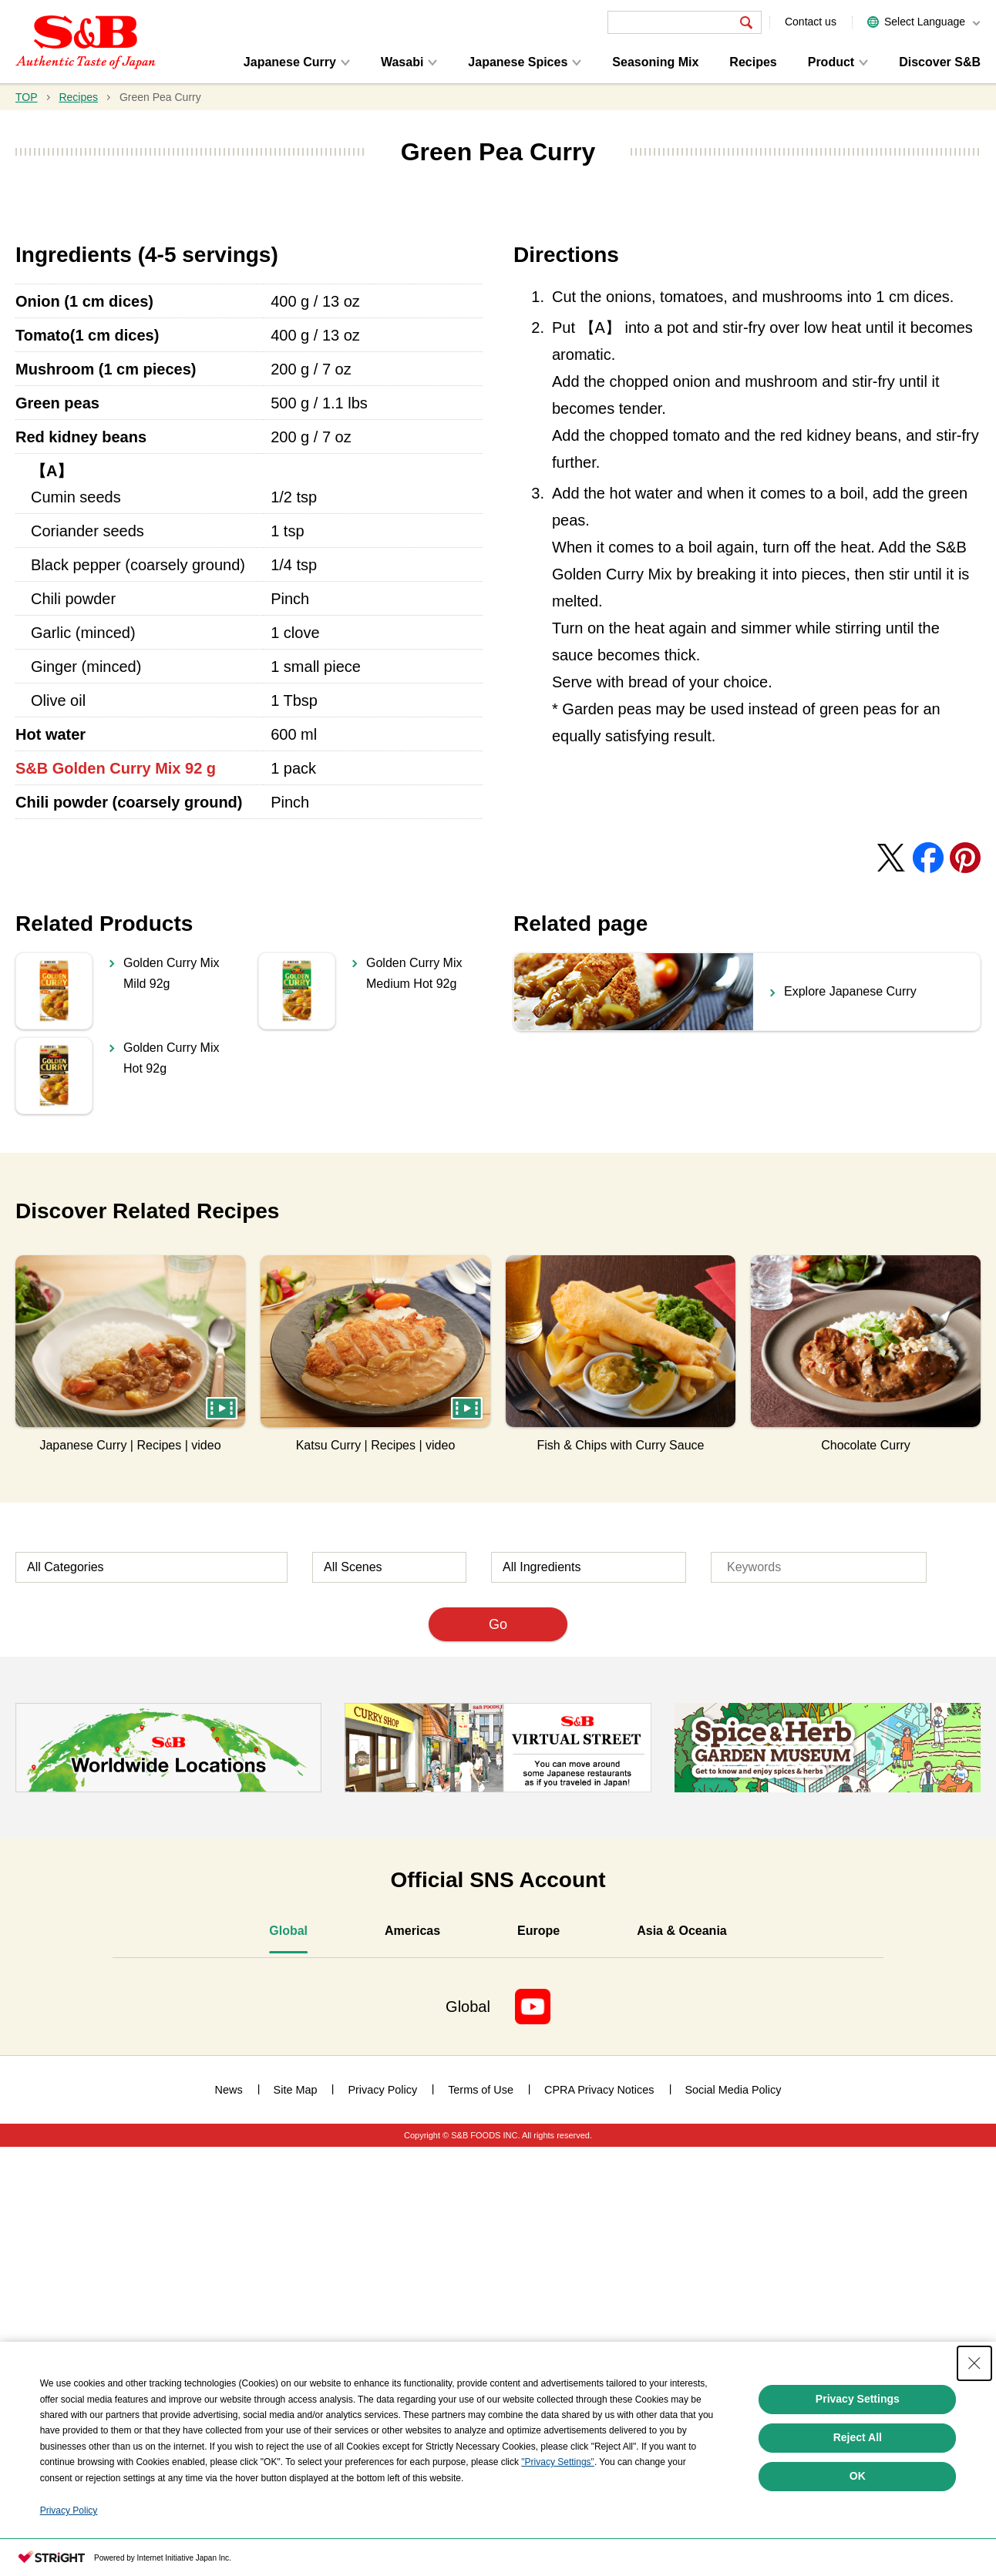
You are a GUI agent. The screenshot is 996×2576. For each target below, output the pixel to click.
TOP (26, 97)
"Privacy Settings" (557, 2462)
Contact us (810, 21)
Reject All (857, 2437)
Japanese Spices (517, 62)
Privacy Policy (69, 2510)
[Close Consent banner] (974, 2363)
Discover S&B (940, 62)
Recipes (752, 62)
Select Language (924, 21)
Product (831, 62)
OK (858, 2476)
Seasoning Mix (655, 62)
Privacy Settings (858, 2399)
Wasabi (402, 62)
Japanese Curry (290, 62)
